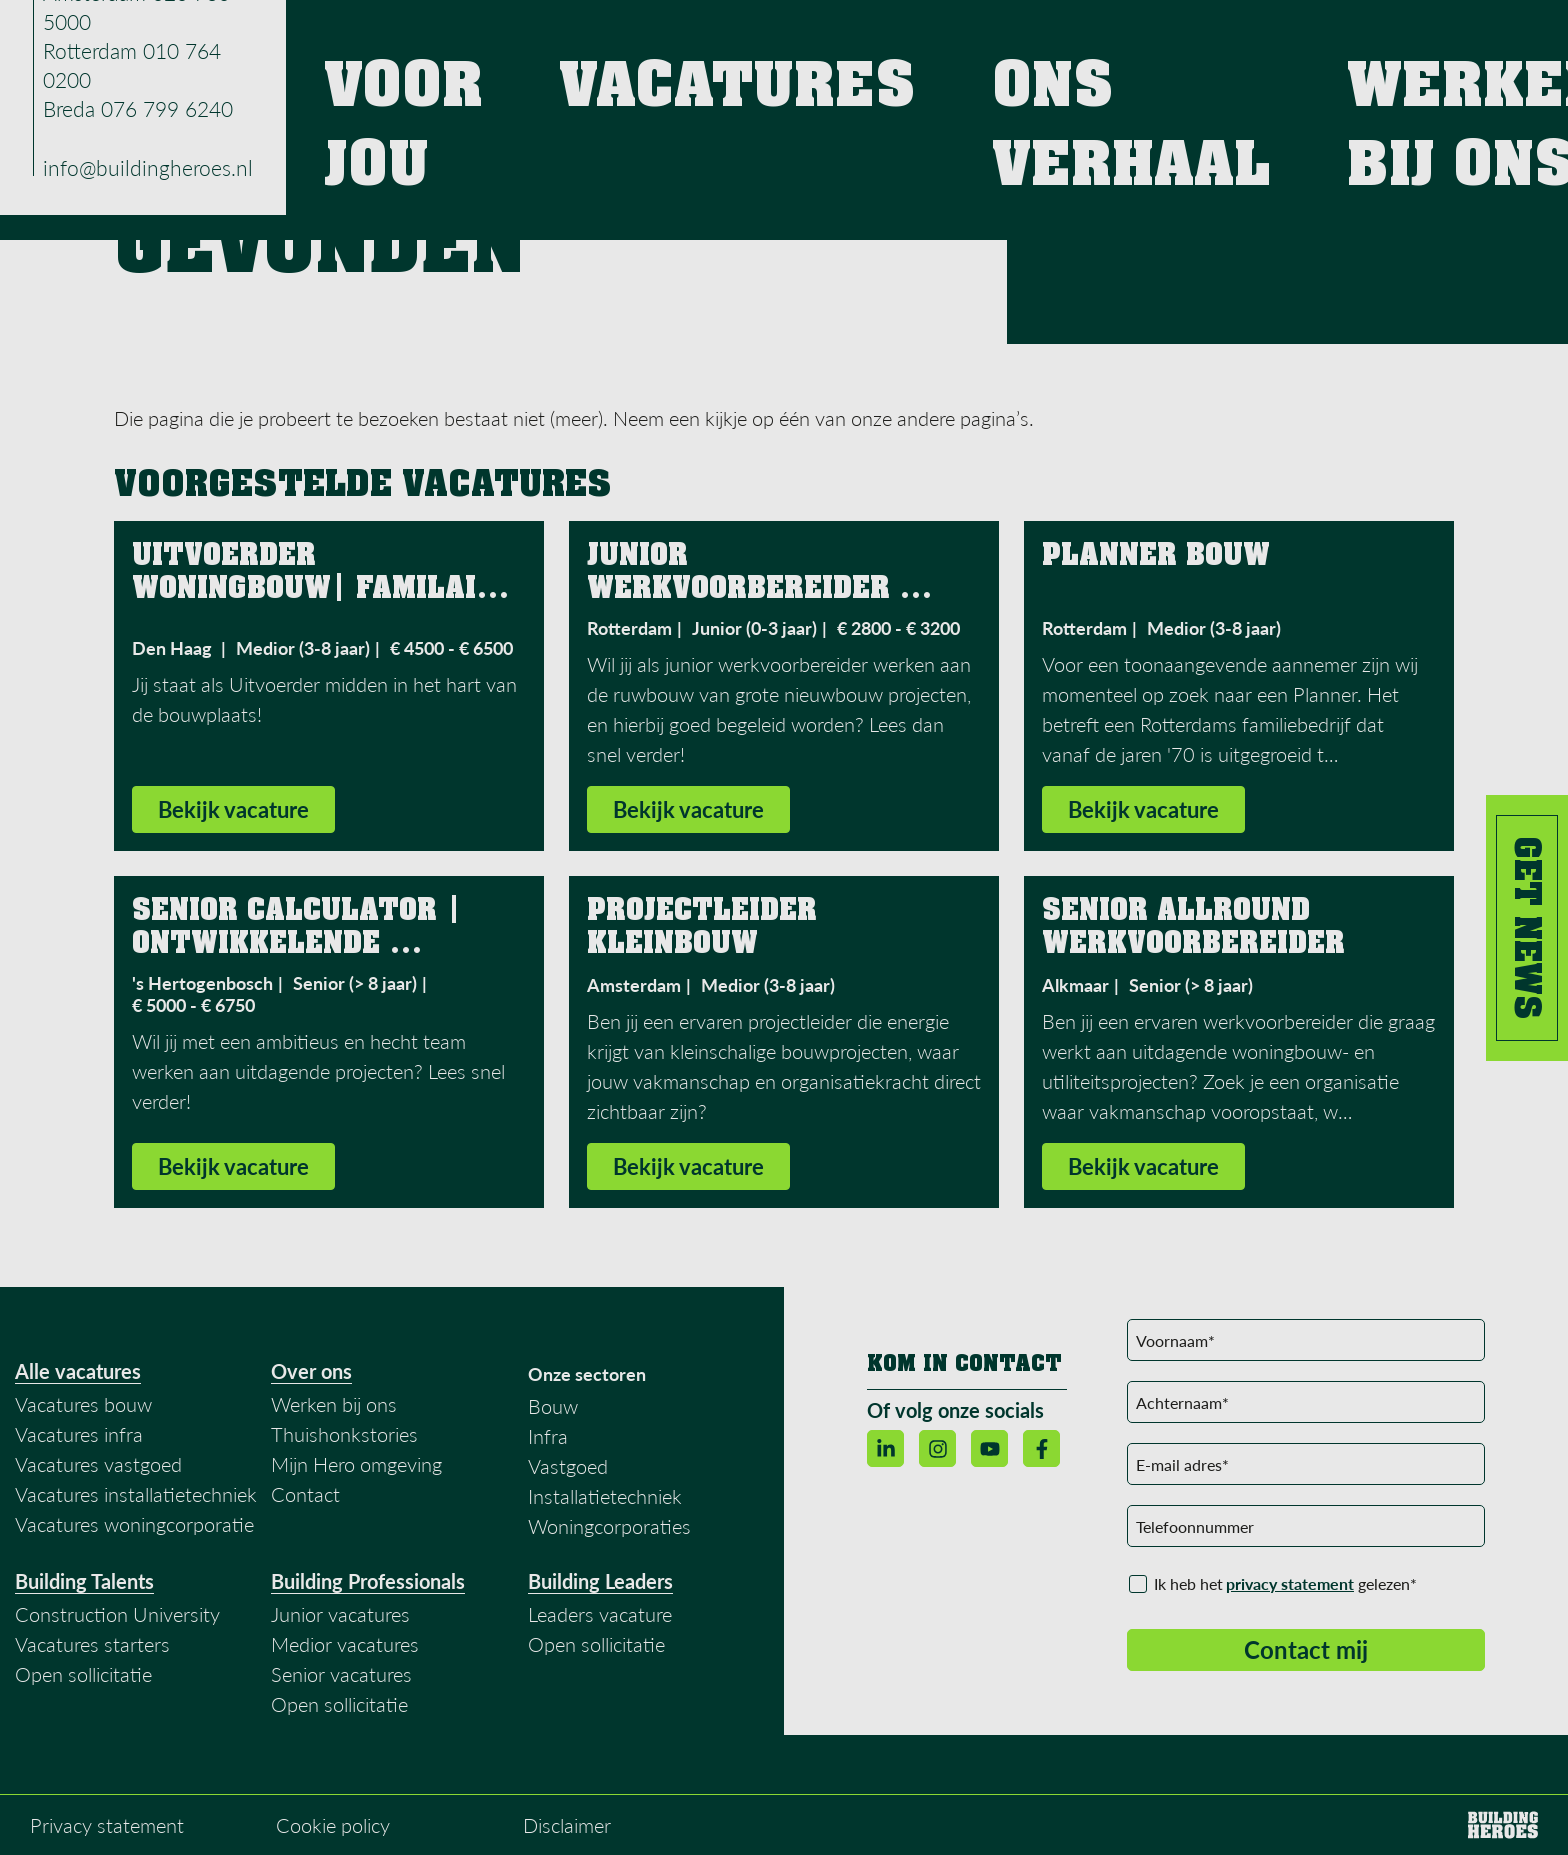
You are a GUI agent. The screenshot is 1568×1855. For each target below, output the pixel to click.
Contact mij (1306, 1651)
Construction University (117, 1616)
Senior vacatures (341, 1676)
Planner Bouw (1156, 557)
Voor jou (838, 39)
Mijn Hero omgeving (356, 1466)
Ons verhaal (1087, 39)
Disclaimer (567, 1827)
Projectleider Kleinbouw (706, 928)
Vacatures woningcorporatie (134, 1526)
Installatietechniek (605, 1498)
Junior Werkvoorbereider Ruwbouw (743, 590)
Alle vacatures (78, 1373)
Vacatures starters (92, 1646)
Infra (548, 1438)
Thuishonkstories (344, 1436)
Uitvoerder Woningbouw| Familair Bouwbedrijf (318, 590)
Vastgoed (568, 1468)
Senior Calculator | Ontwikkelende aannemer (301, 945)
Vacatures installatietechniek (136, 1496)
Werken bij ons (1235, 39)
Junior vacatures (340, 1616)
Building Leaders (600, 1583)
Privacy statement (107, 1827)
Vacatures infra (79, 1436)
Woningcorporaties (609, 1528)
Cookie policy (333, 1827)
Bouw (553, 1408)
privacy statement (1290, 1585)
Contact (1367, 39)
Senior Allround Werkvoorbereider (1198, 928)
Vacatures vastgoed (98, 1466)
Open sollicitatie (83, 1676)
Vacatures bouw (83, 1406)
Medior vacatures (345, 1646)
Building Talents (84, 1583)
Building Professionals (368, 1583)
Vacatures (954, 39)
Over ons (311, 1373)
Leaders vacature (600, 1616)
